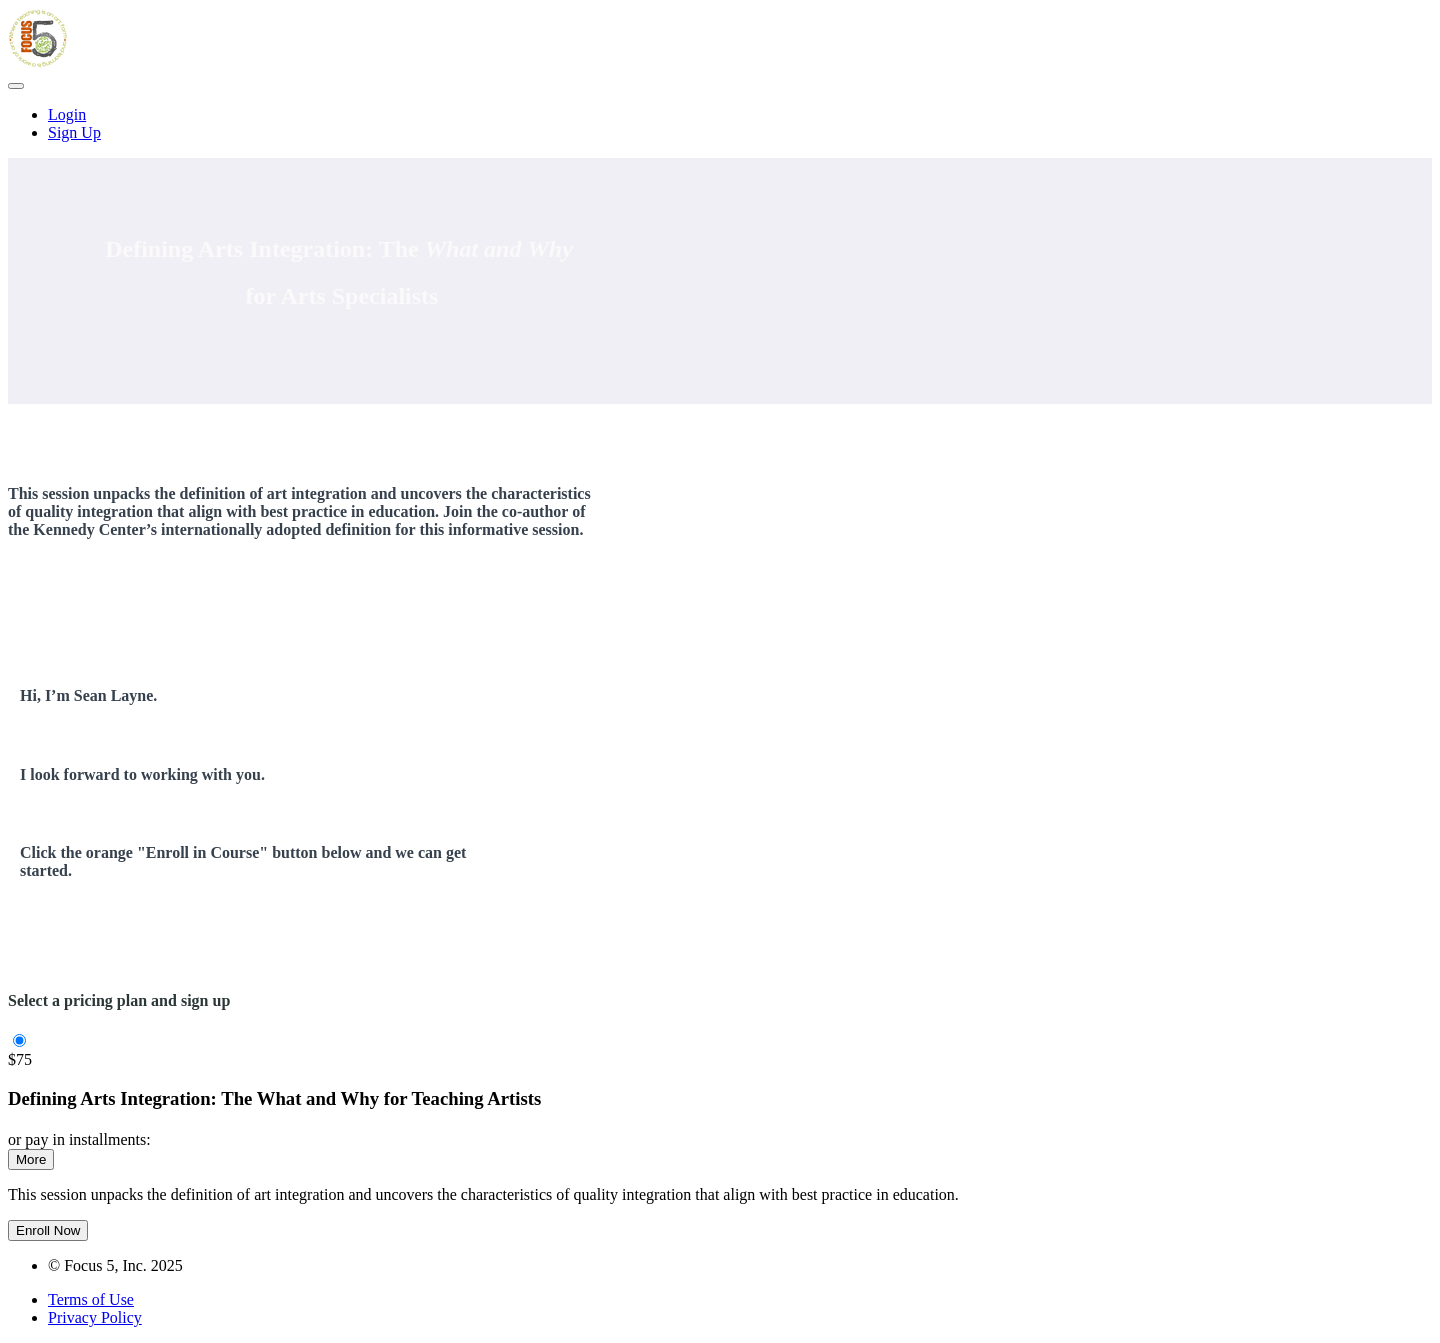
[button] (16, 86)
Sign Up (74, 132)
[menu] (720, 124)
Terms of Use (91, 1299)
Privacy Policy (95, 1317)
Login (67, 114)
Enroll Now (48, 1230)
